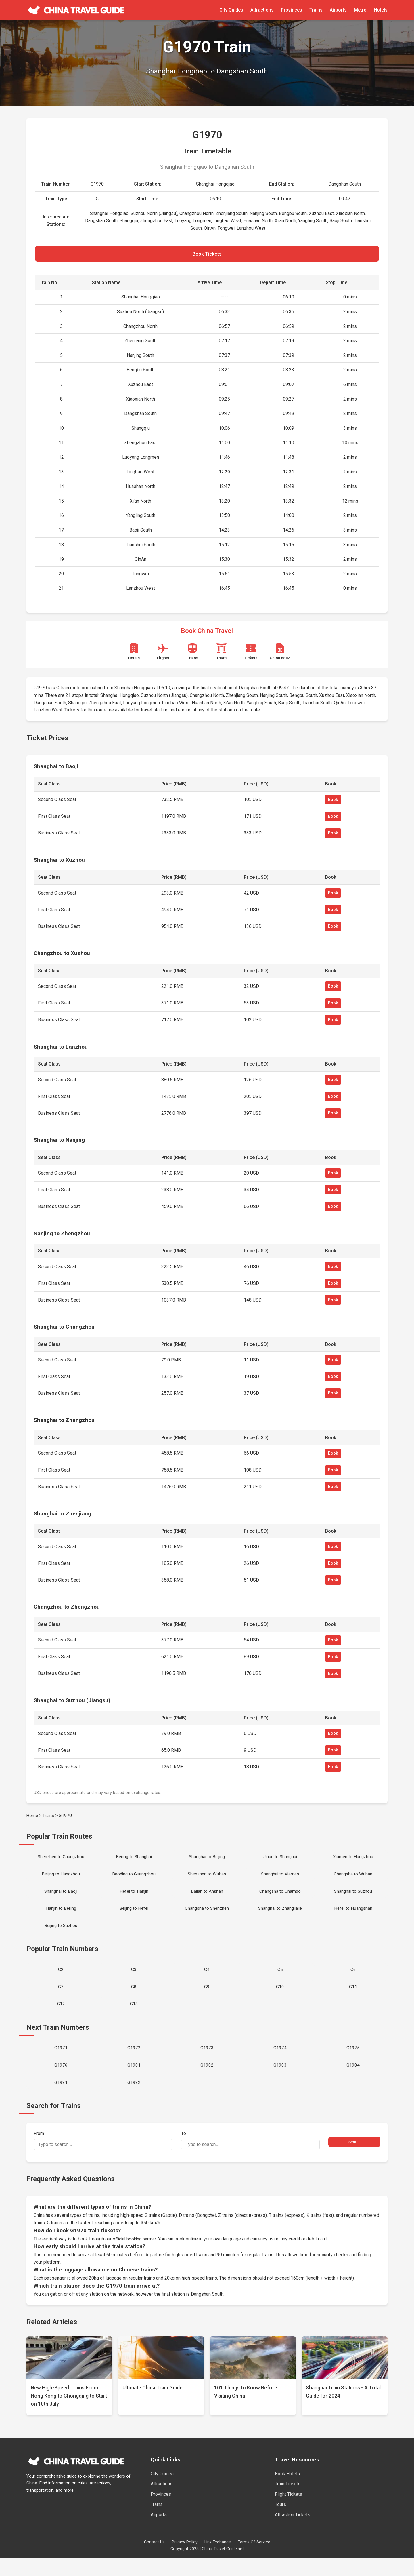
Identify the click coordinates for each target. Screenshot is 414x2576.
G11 (353, 1998)
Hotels (381, 10)
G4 (207, 1980)
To (250, 2159)
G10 (280, 1998)
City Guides (231, 10)
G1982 (207, 2081)
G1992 (134, 2100)
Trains (316, 10)
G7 (61, 1998)
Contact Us (154, 2560)
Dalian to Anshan (207, 1897)
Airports (338, 10)
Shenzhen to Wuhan (207, 1878)
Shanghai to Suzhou (353, 1897)
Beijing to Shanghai (134, 1860)
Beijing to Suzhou (60, 1934)
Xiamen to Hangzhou (353, 1860)
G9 (207, 1998)
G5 (280, 1980)
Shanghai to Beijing (207, 1860)
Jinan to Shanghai (280, 1860)
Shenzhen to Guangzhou (61, 1860)
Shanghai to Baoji (61, 1897)
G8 (134, 1998)
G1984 (353, 2081)
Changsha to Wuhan (353, 1878)
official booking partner (135, 2257)
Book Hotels (287, 2492)
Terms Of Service (254, 2560)
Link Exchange (217, 2560)
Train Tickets (287, 2502)
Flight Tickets (288, 2512)
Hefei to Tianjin (134, 1897)
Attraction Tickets (292, 2532)
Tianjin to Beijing (61, 1916)
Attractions (262, 10)
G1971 (61, 2062)
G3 (134, 1980)
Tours (280, 2522)
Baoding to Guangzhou (134, 1878)
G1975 (353, 2062)
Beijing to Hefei (134, 1916)
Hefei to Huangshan (353, 1916)
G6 (353, 1980)
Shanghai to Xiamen (280, 1878)
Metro (360, 10)
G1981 (134, 2081)
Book (333, 802)
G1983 (280, 2081)
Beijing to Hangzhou (61, 1878)
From (103, 2159)
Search (354, 2160)
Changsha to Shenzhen (207, 1916)
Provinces (291, 10)
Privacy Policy (185, 2560)
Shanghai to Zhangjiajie (280, 1916)
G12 (61, 2017)
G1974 (280, 2062)
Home (32, 1818)
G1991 (61, 2100)
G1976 (61, 2081)
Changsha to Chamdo (280, 1897)
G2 (61, 1980)
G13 (134, 2017)
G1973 (207, 2062)
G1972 (134, 2062)
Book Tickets (207, 255)
